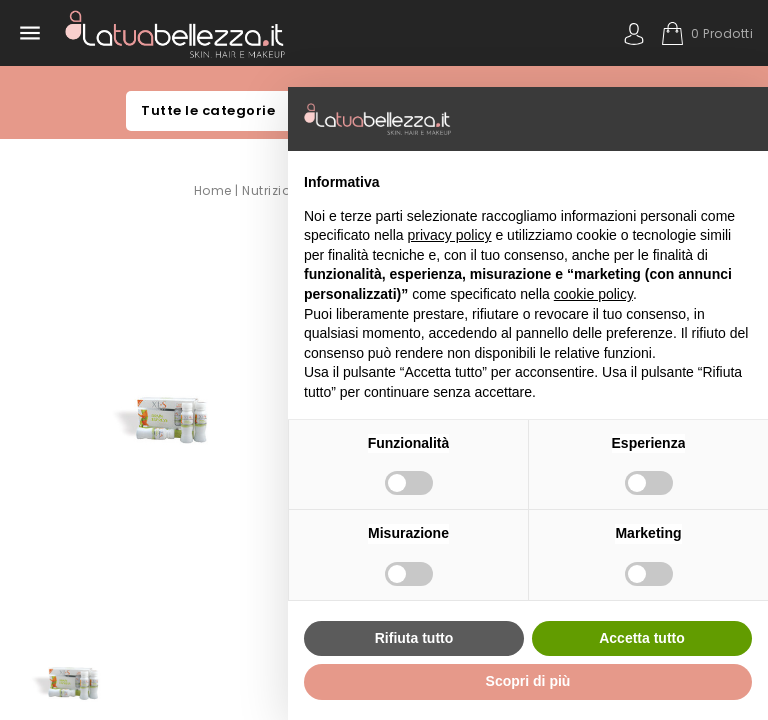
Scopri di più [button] (528, 681)
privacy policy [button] (450, 235)
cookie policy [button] (593, 294)
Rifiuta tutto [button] (414, 638)
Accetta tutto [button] (642, 638)
